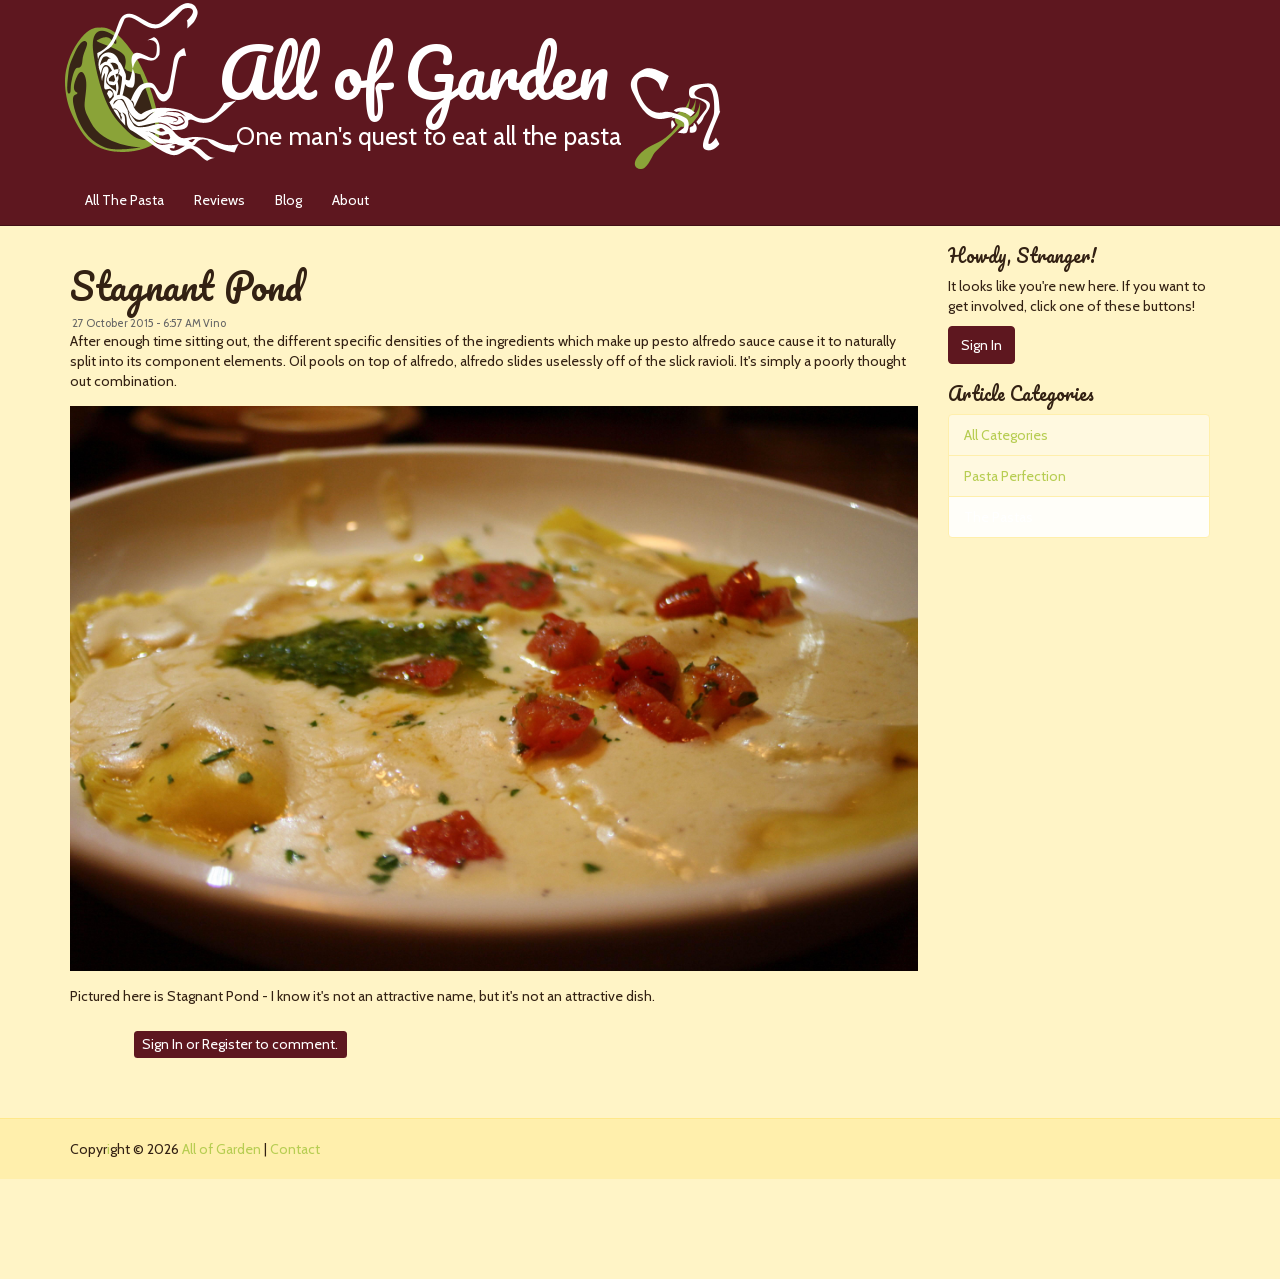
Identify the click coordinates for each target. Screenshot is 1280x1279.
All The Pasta (124, 200)
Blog (288, 200)
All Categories (1006, 435)
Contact (295, 1149)
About (350, 200)
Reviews (219, 200)
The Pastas (998, 517)
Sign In (162, 1044)
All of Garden (469, 84)
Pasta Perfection (1015, 476)
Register (227, 1044)
